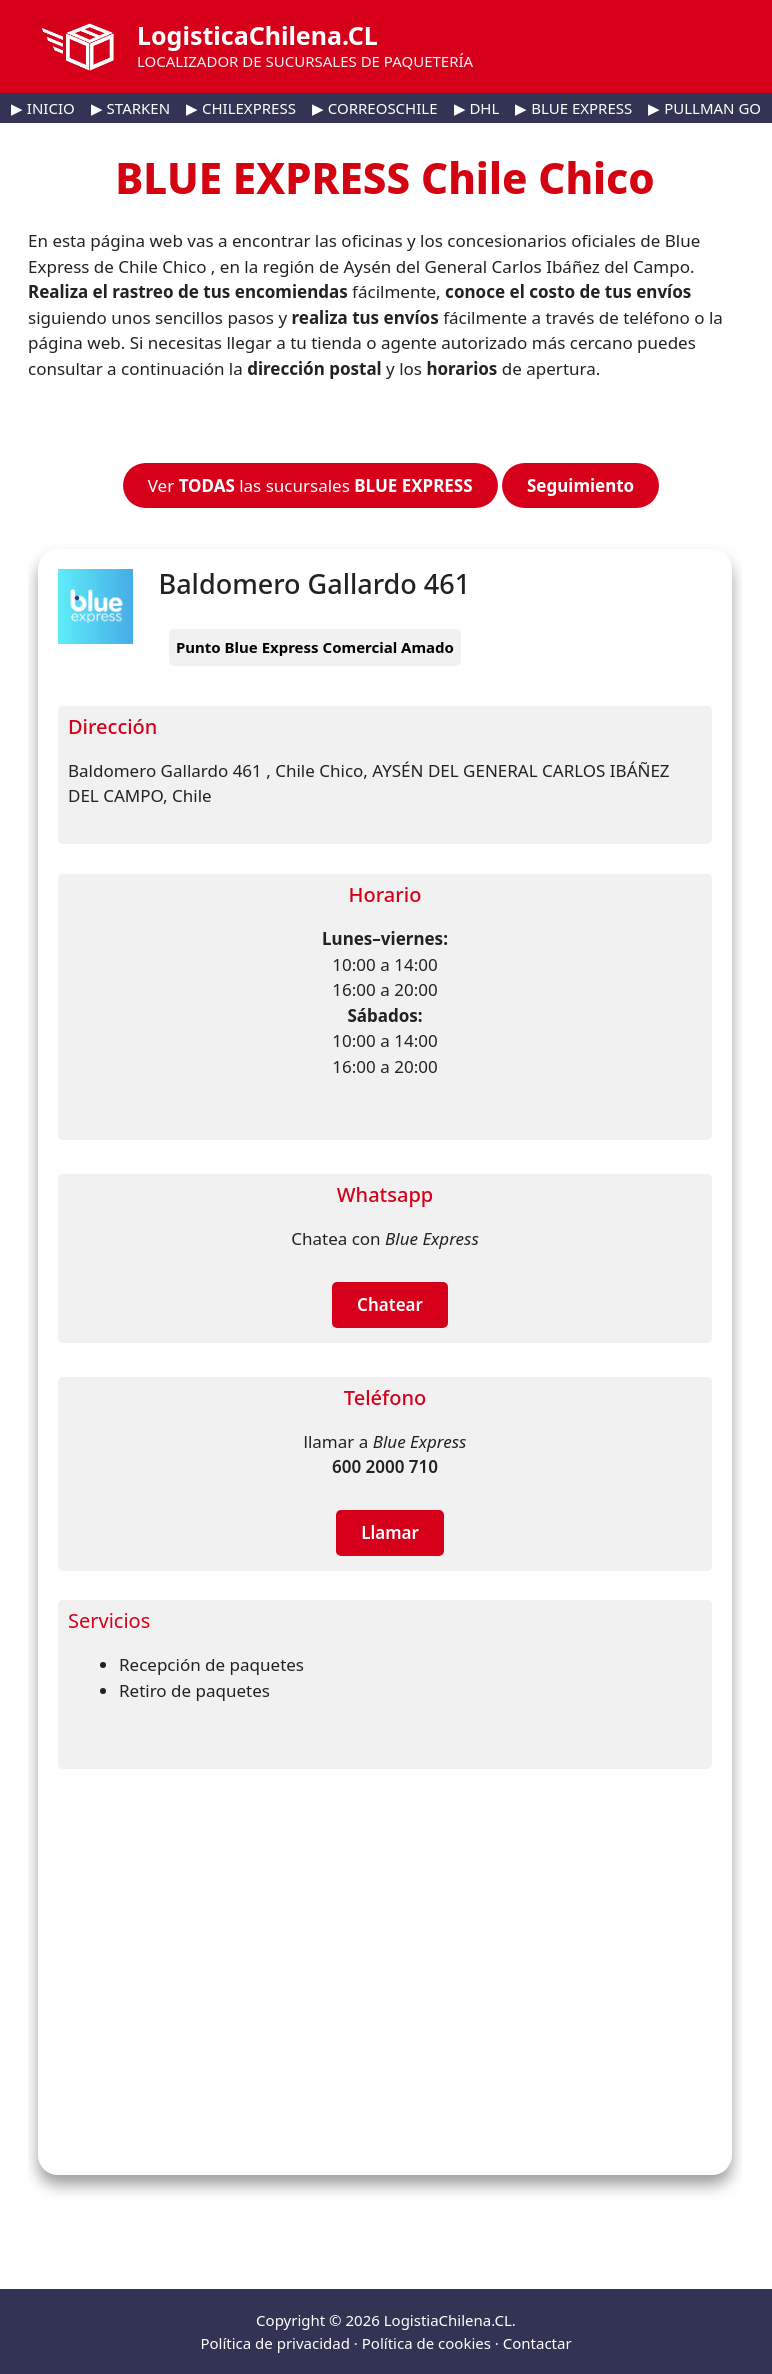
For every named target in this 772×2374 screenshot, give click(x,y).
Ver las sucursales (310, 485)
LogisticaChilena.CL (257, 35)
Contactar (537, 2343)
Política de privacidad (275, 2343)
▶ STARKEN (130, 108)
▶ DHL (477, 108)
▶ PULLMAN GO (704, 108)
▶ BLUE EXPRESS (573, 108)
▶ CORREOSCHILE (375, 108)
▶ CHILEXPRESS (241, 108)
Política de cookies (426, 2343)
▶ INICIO (43, 108)
